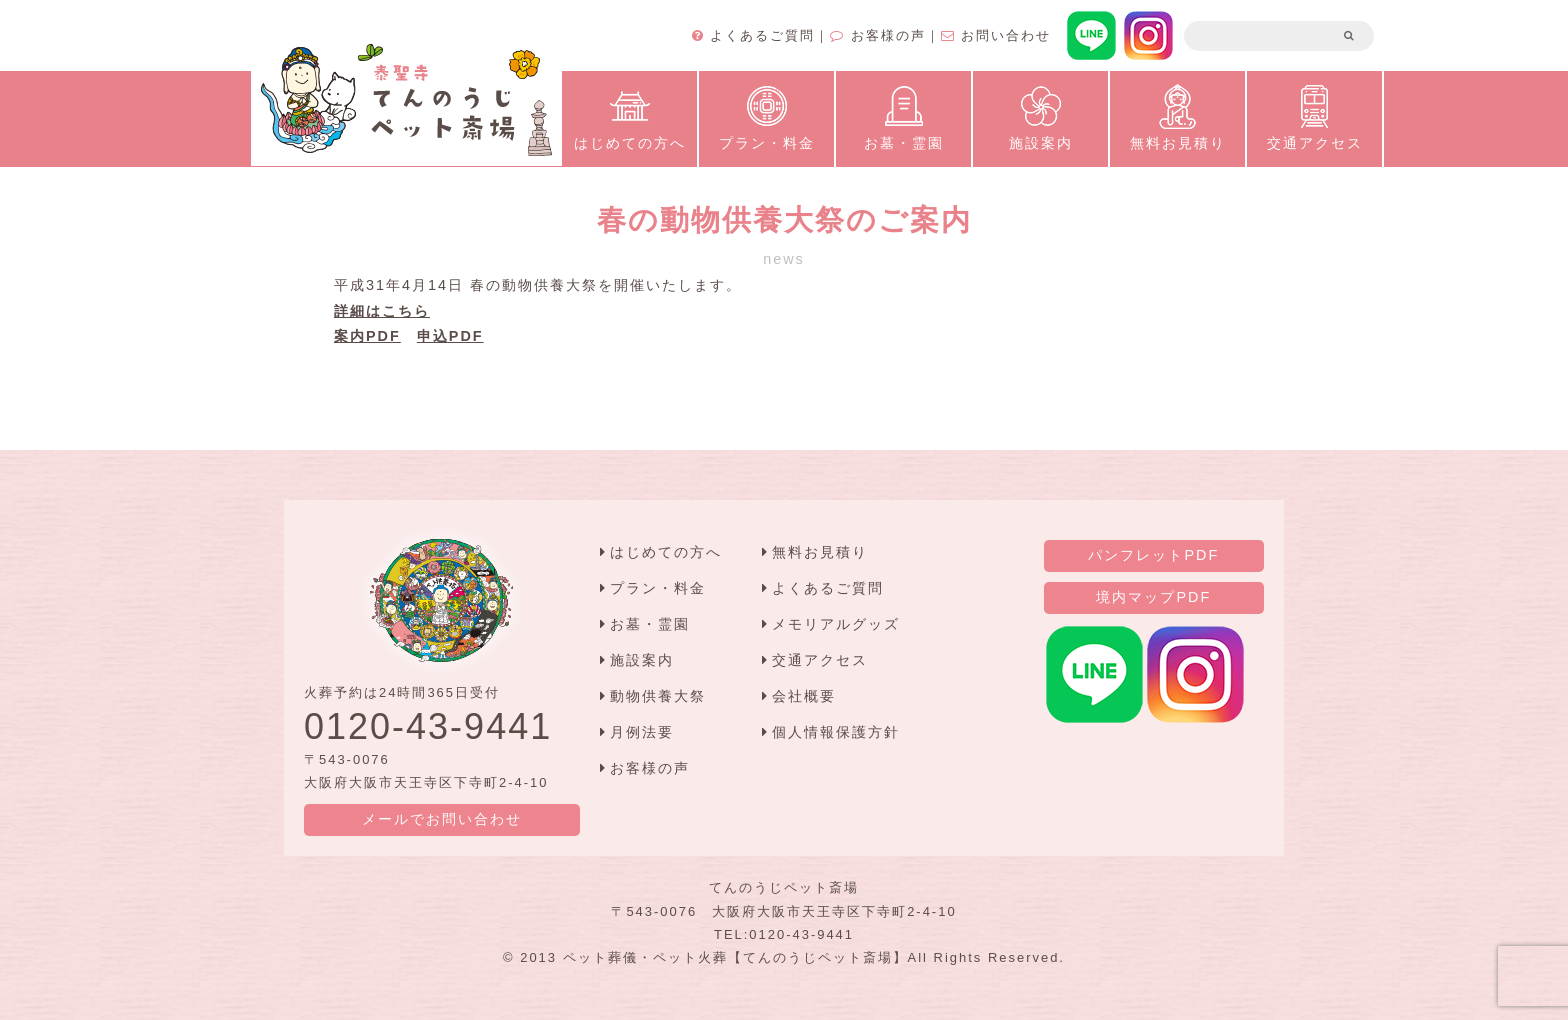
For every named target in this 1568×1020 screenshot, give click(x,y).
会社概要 (804, 696)
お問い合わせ (996, 35)
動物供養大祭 (658, 696)
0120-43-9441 (428, 726)
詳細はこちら (382, 311)
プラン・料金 (767, 116)
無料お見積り (1178, 116)
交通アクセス (1315, 116)
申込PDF (450, 336)
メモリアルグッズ (836, 624)
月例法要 (642, 732)
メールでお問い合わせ (442, 819)
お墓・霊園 (904, 116)
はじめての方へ (630, 116)
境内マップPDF (1153, 597)
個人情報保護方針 (836, 732)
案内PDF (367, 336)
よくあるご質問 (754, 35)
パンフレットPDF (1153, 555)
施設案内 (1041, 116)
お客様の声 (878, 35)
